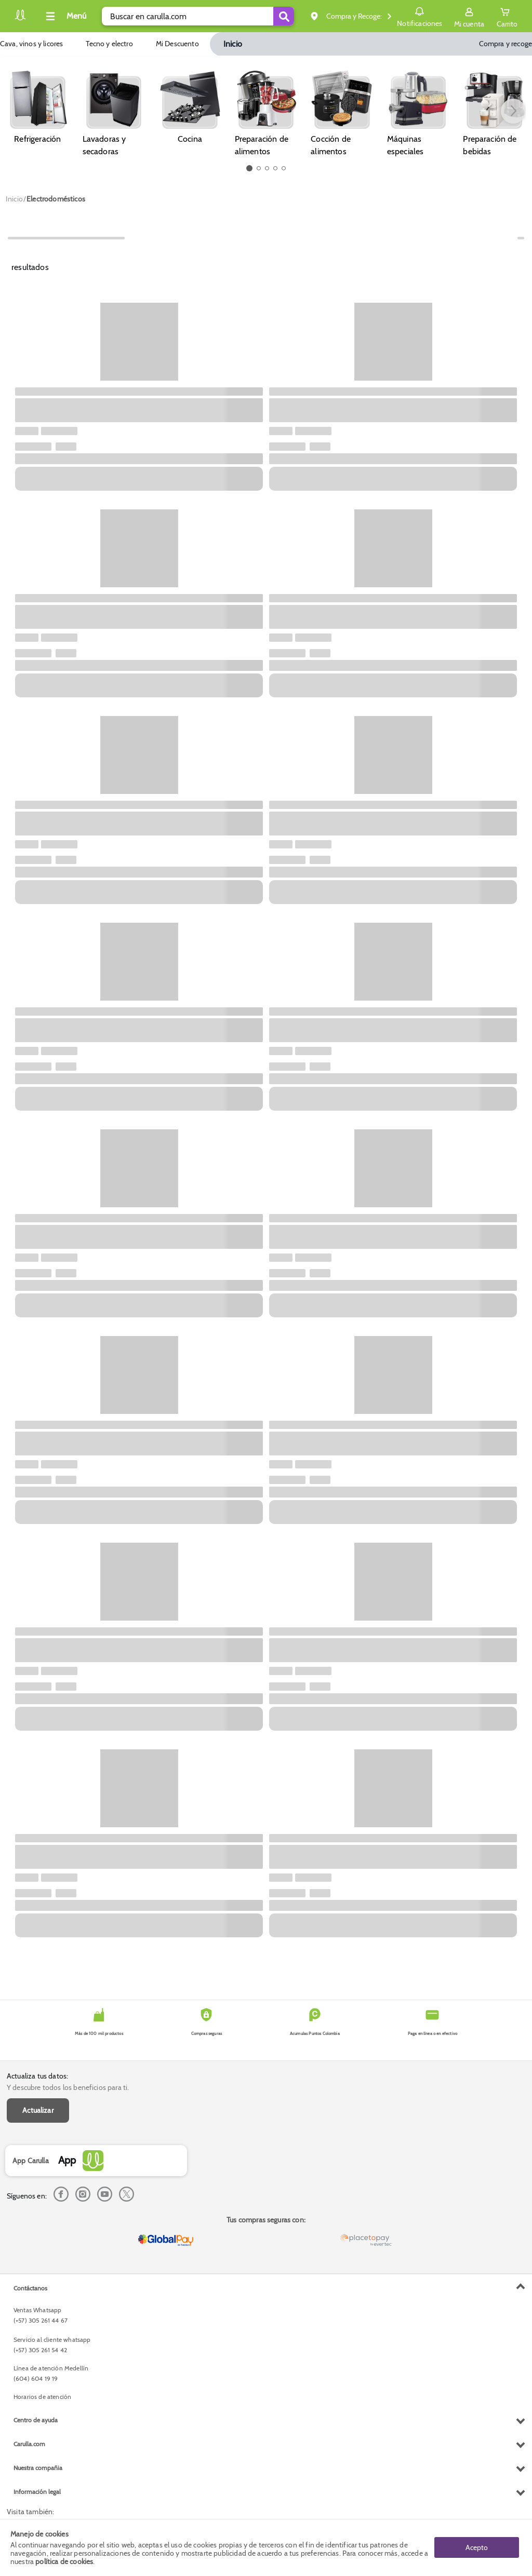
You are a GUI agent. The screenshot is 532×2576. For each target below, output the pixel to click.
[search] (198, 16)
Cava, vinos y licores (31, 43)
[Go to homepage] (14, 199)
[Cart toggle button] (507, 16)
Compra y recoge (505, 43)
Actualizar (38, 2110)
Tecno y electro (109, 43)
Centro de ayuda (36, 2420)
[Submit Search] (283, 16)
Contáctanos (30, 2288)
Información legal (37, 2492)
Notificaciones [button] (419, 16)
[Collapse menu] (64, 16)
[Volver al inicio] (20, 19)
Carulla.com (29, 2444)
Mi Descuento (178, 43)
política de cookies (64, 2561)
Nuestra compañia (38, 2468)
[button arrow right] (513, 111)
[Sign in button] (469, 16)
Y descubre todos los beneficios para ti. (68, 2087)
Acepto (477, 2547)
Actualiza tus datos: (37, 2076)
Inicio (232, 44)
